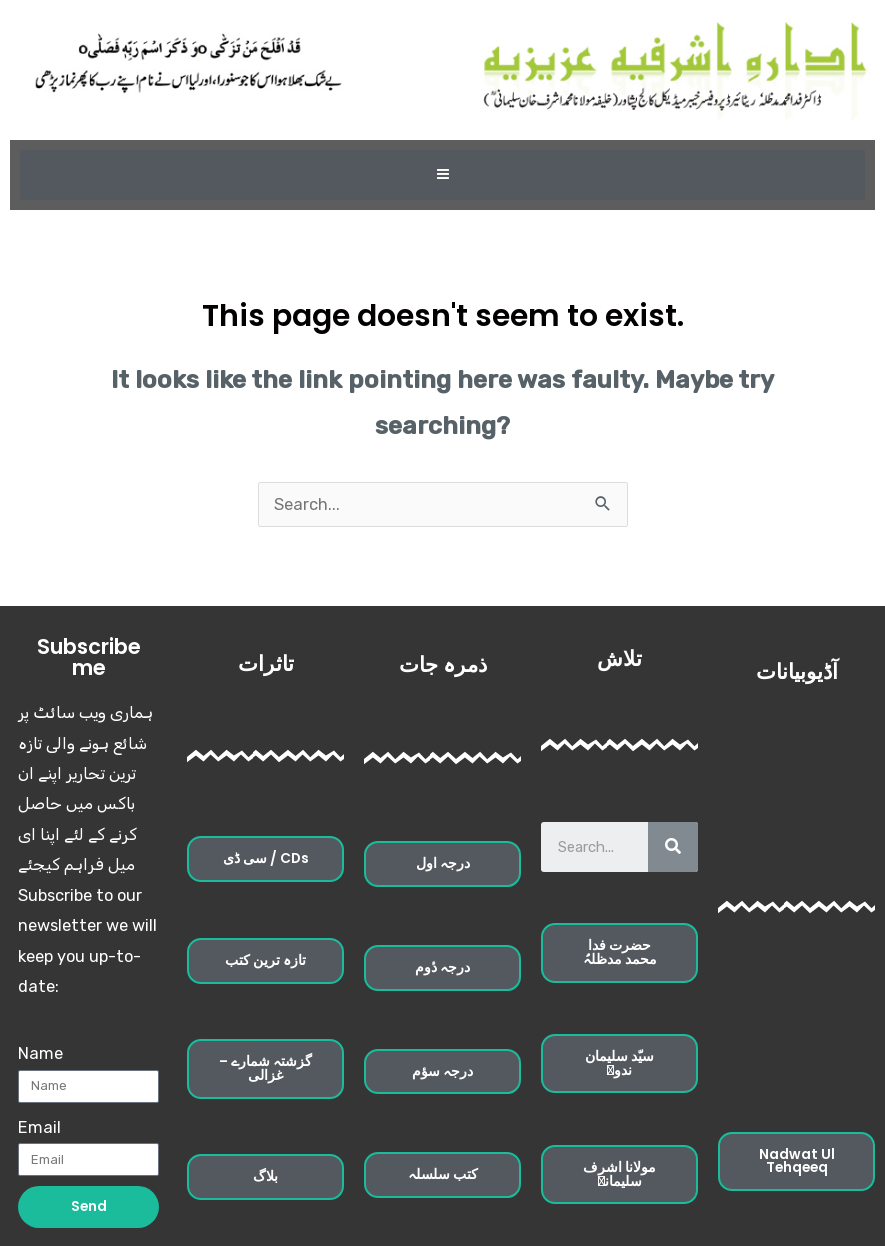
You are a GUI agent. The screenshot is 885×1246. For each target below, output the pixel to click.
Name (40, 1053)
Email (39, 1127)
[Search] (673, 847)
